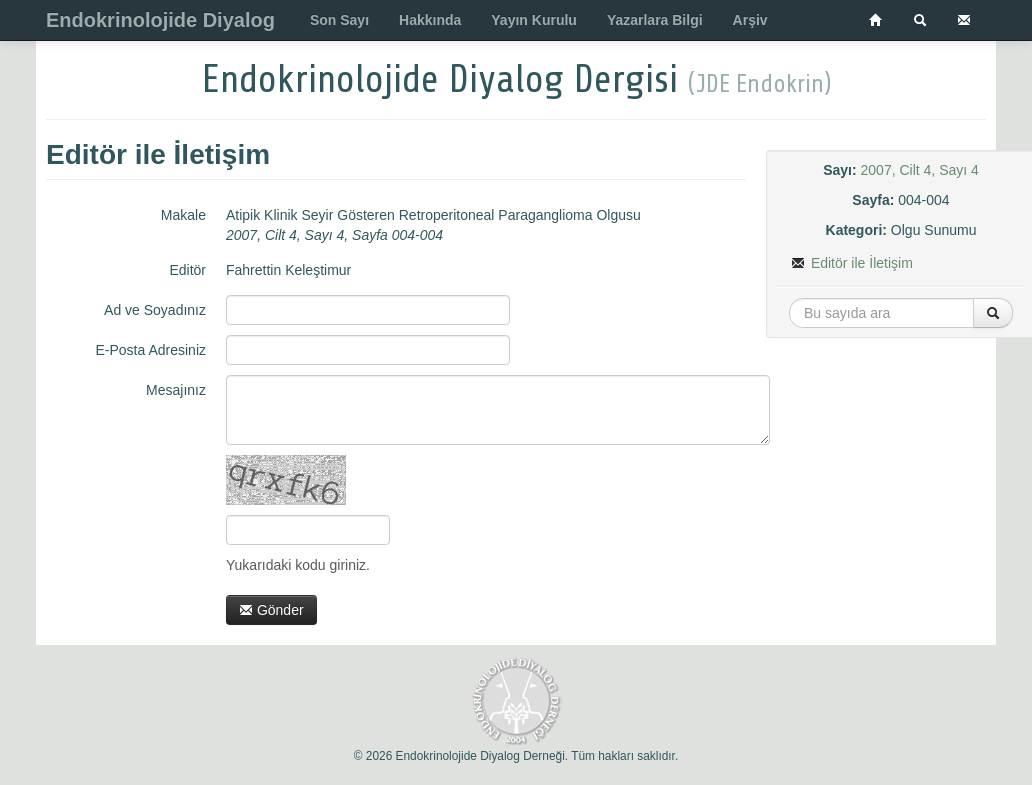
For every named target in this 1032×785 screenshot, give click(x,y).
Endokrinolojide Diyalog (160, 20)
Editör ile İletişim (852, 263)
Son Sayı (339, 20)
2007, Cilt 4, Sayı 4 (920, 170)
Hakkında (430, 20)
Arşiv (750, 20)
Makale (183, 215)
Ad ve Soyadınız (155, 310)
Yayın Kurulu (534, 20)
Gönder (271, 610)
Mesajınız (176, 390)
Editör (187, 270)
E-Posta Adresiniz (151, 350)
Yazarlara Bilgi (655, 20)
